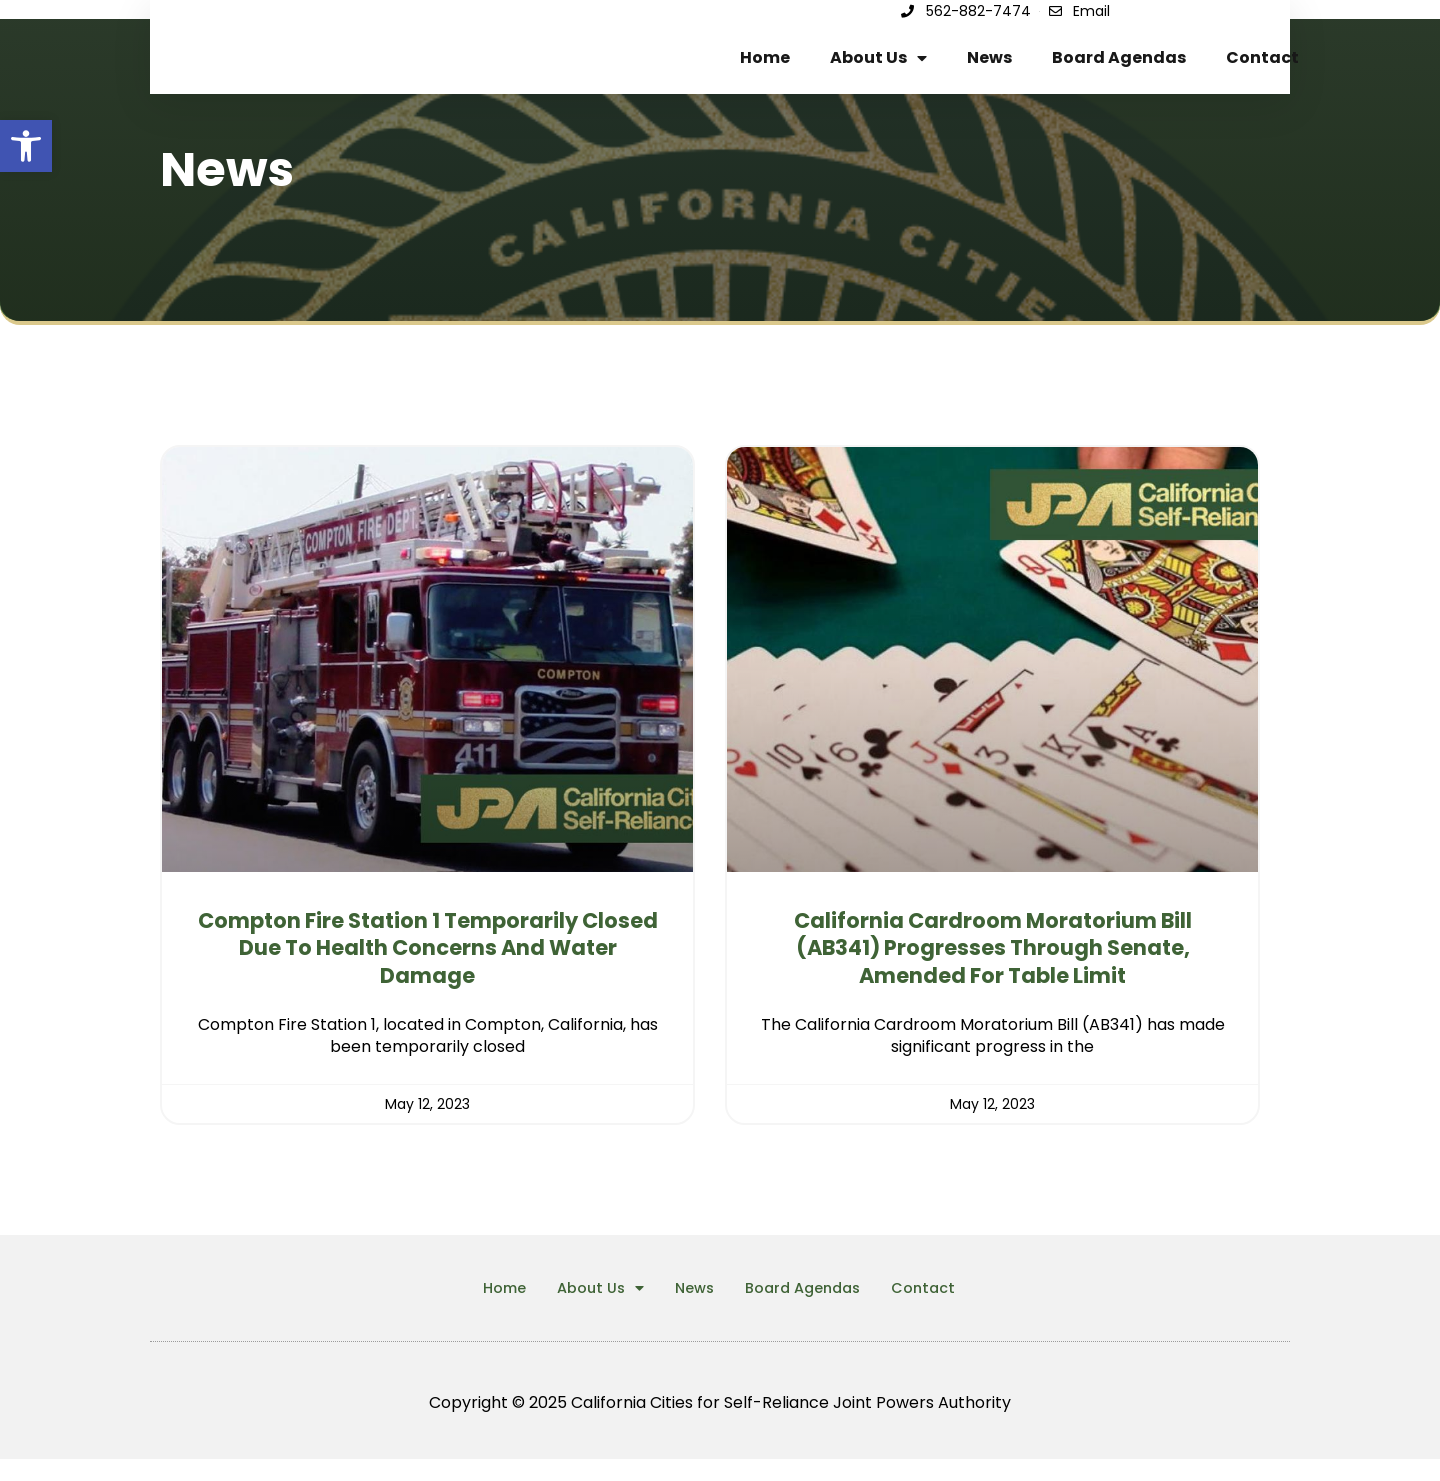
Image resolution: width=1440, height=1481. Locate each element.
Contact (1262, 68)
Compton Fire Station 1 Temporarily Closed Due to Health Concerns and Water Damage (428, 970)
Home (765, 68)
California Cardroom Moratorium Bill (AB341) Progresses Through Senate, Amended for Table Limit (993, 970)
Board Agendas (1119, 68)
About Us (878, 69)
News (989, 68)
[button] (26, 146)
